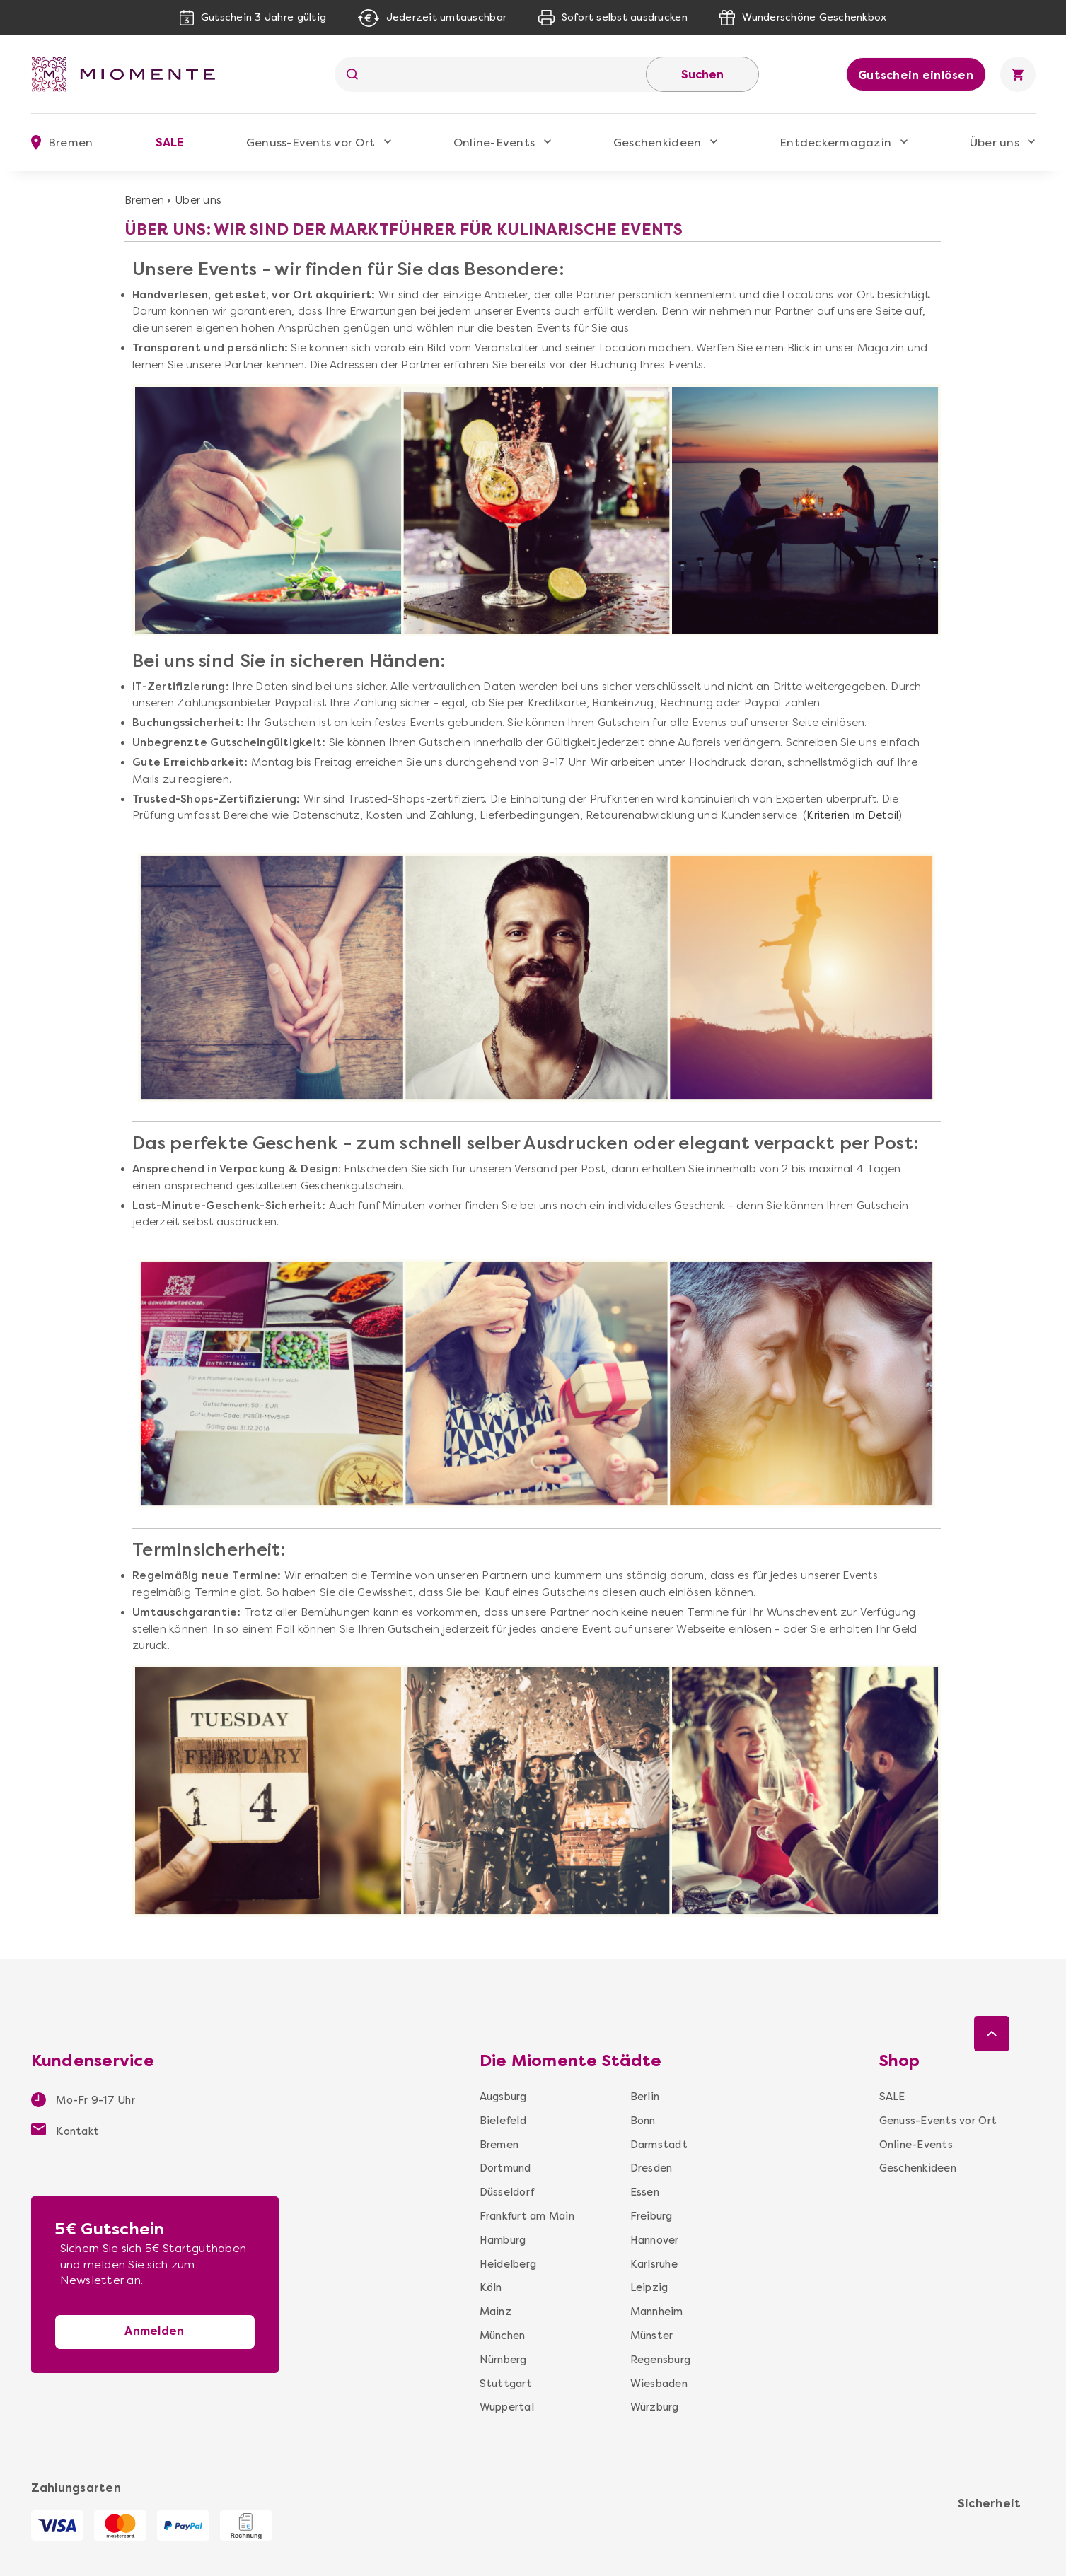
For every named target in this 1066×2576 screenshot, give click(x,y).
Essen (644, 2192)
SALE (170, 142)
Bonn (643, 2120)
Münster (651, 2335)
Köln (491, 2287)
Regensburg (660, 2359)
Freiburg (651, 2216)
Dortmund (505, 2168)
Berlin (645, 2096)
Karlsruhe (654, 2264)
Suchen (702, 74)
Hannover (654, 2240)
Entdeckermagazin (835, 142)
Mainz (495, 2311)
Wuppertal (507, 2407)
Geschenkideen (657, 142)
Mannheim (656, 2311)
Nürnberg (503, 2359)
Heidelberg (508, 2264)
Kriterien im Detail (852, 815)
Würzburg (654, 2407)
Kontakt (65, 2130)
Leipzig (649, 2287)
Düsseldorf (507, 2192)
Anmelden (154, 2331)
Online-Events (494, 142)
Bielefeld (503, 2120)
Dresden (651, 2168)
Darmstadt (659, 2144)
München (503, 2335)
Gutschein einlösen (915, 75)
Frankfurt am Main (527, 2216)
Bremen (144, 200)
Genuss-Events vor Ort (310, 142)
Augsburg (503, 2096)
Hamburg (503, 2240)
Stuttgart (506, 2383)
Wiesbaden (659, 2383)
